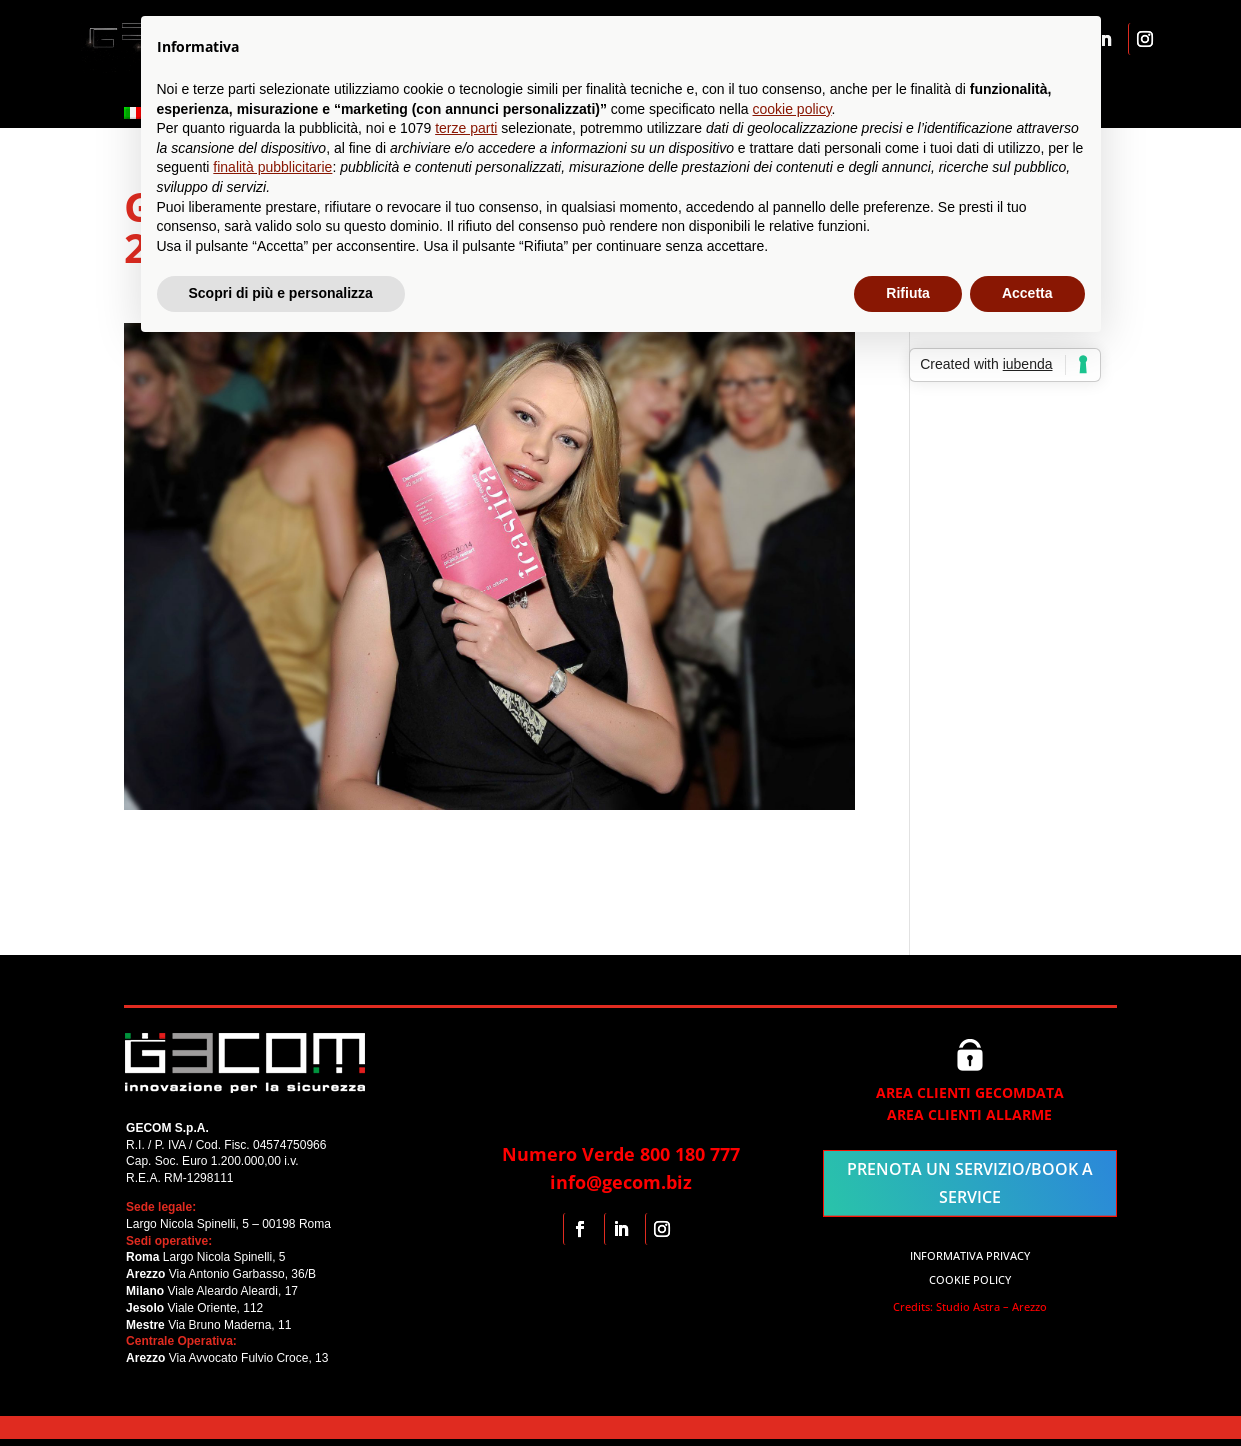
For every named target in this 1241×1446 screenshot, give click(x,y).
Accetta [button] (1027, 293)
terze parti (466, 128)
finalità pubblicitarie (272, 167)
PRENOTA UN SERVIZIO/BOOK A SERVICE (970, 1182)
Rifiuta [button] (908, 293)
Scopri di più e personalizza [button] (281, 293)
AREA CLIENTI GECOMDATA (970, 1092)
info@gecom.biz (621, 1182)
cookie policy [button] (791, 109)
